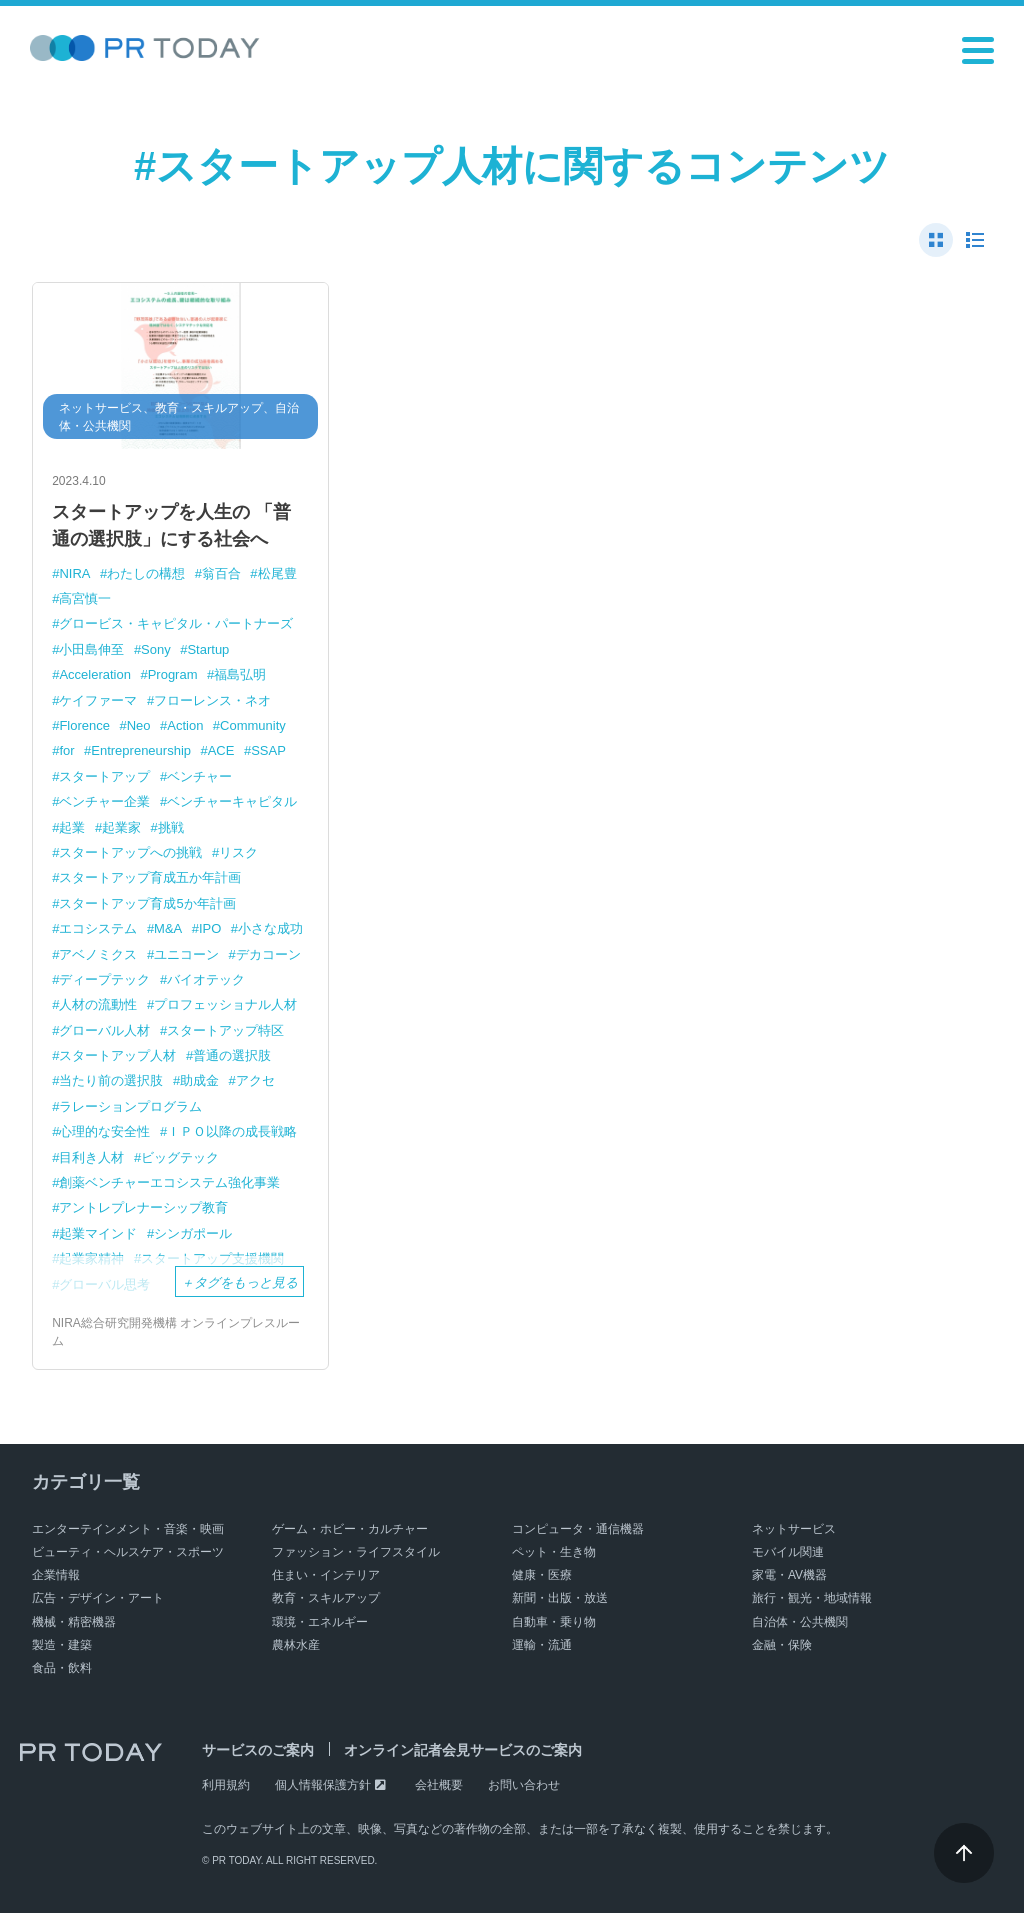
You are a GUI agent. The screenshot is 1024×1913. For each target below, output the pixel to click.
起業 (72, 827)
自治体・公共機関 (800, 1622)
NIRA (74, 573)
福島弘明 (240, 674)
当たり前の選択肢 (111, 1080)
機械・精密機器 (74, 1622)
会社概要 (439, 1785)
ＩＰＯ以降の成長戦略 (232, 1131)
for (66, 750)
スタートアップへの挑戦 (130, 852)
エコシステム (98, 928)
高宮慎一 (85, 598)
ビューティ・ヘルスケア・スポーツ (128, 1552)
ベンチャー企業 (104, 801)
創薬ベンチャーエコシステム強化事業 (169, 1182)
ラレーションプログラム (130, 1106)
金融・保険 (782, 1645)
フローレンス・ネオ (212, 700)
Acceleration (95, 674)
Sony (156, 649)
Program (173, 674)
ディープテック (104, 979)
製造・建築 (62, 1645)
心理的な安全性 (104, 1131)
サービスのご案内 (258, 1750)
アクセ (255, 1080)
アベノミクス (98, 954)
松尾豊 (277, 573)
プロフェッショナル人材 (225, 1004)
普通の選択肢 (232, 1055)
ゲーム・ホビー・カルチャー (350, 1529)
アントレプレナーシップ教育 (143, 1207)
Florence (84, 725)
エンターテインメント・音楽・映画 (128, 1529)
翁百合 (221, 573)
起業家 (121, 827)
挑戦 (171, 827)
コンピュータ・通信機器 (578, 1529)
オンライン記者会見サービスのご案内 (463, 1750)
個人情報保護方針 (323, 1785)
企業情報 (56, 1575)
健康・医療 (542, 1575)
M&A (168, 928)
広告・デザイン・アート (98, 1598)
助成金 (199, 1080)
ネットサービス (794, 1529)
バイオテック (206, 979)
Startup (208, 649)
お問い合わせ (524, 1785)
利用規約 (226, 1785)
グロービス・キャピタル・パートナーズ (176, 623)
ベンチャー (199, 776)
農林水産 (296, 1645)
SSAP (268, 750)
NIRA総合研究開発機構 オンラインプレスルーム (176, 1332)
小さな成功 (270, 928)
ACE (221, 750)
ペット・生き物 (554, 1552)
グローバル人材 (104, 1030)
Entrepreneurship (141, 750)
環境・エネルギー (320, 1622)
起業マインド (98, 1233)
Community (253, 725)
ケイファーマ (98, 700)
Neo (139, 725)
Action (185, 725)
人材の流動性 (98, 1004)
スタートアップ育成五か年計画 (150, 877)
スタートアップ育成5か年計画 (147, 903)
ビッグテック (180, 1157)
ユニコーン (186, 954)
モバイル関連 (788, 1552)
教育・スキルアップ (326, 1598)
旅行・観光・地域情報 (812, 1598)
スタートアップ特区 (225, 1030)
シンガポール (193, 1233)
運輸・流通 (542, 1645)
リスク (238, 852)
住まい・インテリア (326, 1575)
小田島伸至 (91, 649)
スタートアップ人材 (117, 1055)
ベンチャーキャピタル (232, 801)
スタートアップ (104, 776)
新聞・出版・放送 (560, 1598)
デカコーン (268, 954)
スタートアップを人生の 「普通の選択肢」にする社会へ (171, 525)
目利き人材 (91, 1157)
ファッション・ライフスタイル (356, 1552)
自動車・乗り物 (554, 1622)
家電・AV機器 (789, 1575)
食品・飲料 (62, 1668)
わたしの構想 (146, 573)
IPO (210, 928)
